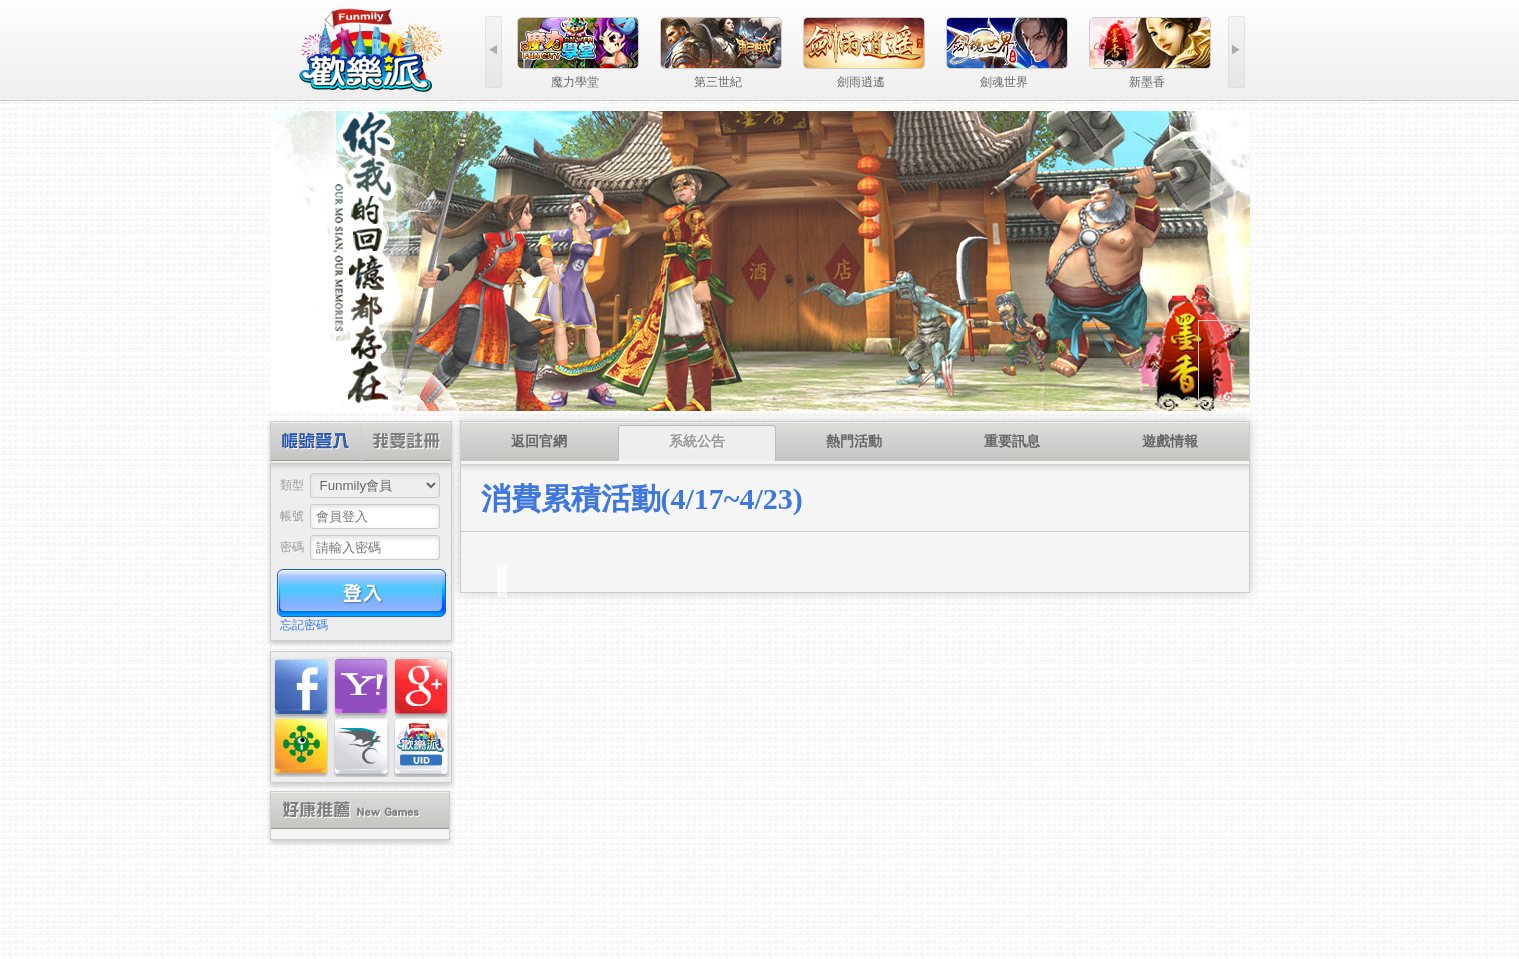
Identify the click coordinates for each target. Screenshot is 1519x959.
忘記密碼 (304, 625)
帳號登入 (316, 443)
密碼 (292, 547)
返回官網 (539, 441)
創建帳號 (406, 443)
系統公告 (697, 441)
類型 (292, 485)
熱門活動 (854, 441)
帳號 (292, 516)
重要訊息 (1012, 441)
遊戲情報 (1170, 441)
